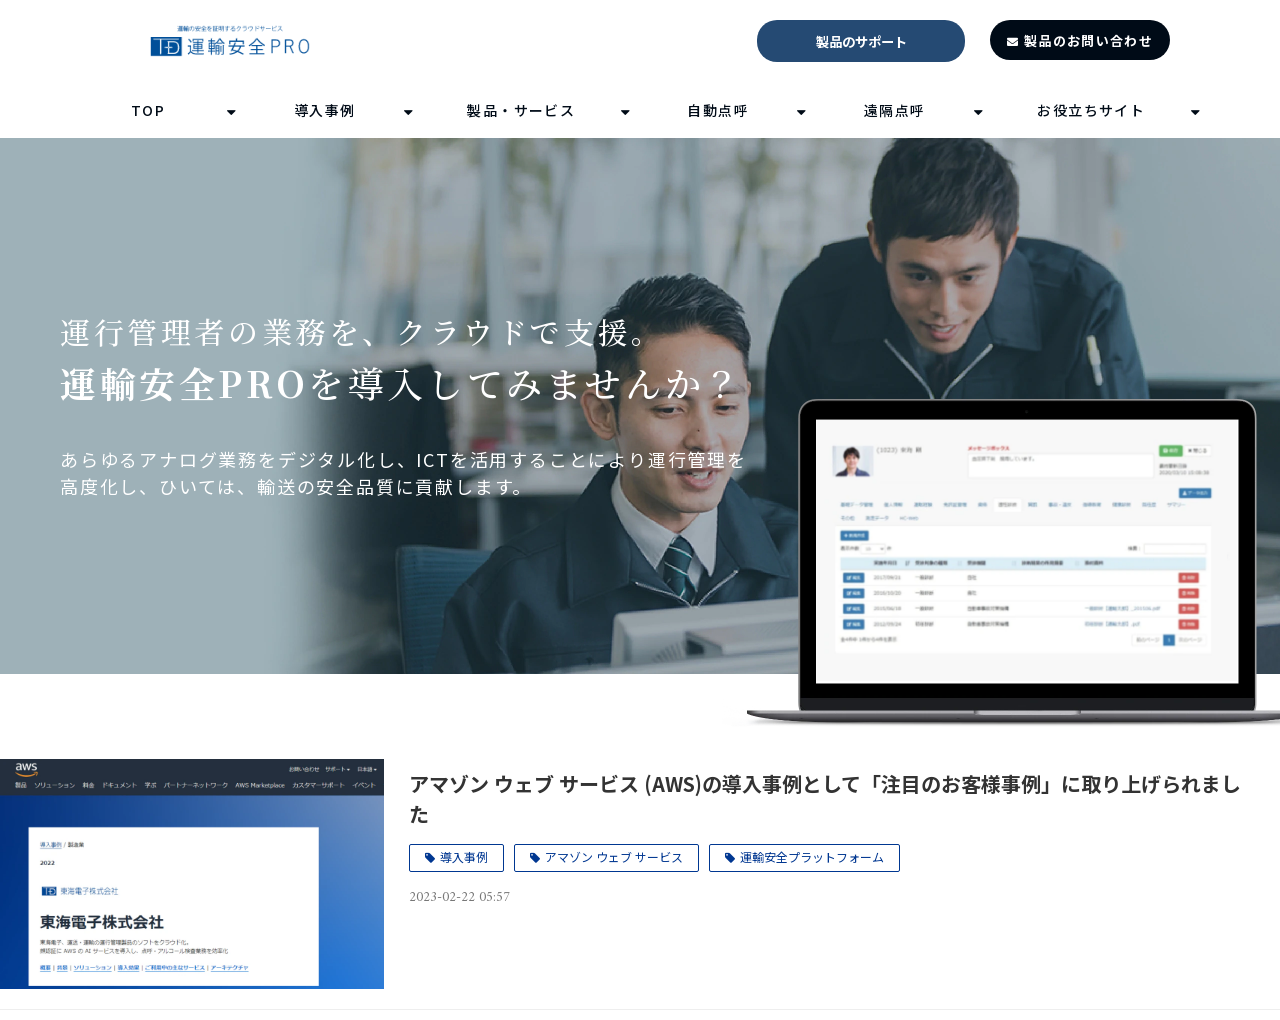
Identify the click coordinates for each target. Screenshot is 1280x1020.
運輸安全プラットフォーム (812, 856)
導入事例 (325, 110)
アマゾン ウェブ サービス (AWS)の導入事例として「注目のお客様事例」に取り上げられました (825, 798)
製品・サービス (521, 110)
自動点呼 (718, 110)
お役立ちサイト (1091, 110)
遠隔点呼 (895, 110)
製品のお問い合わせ (1088, 40)
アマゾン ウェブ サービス (614, 856)
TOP (148, 110)
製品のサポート (861, 41)
